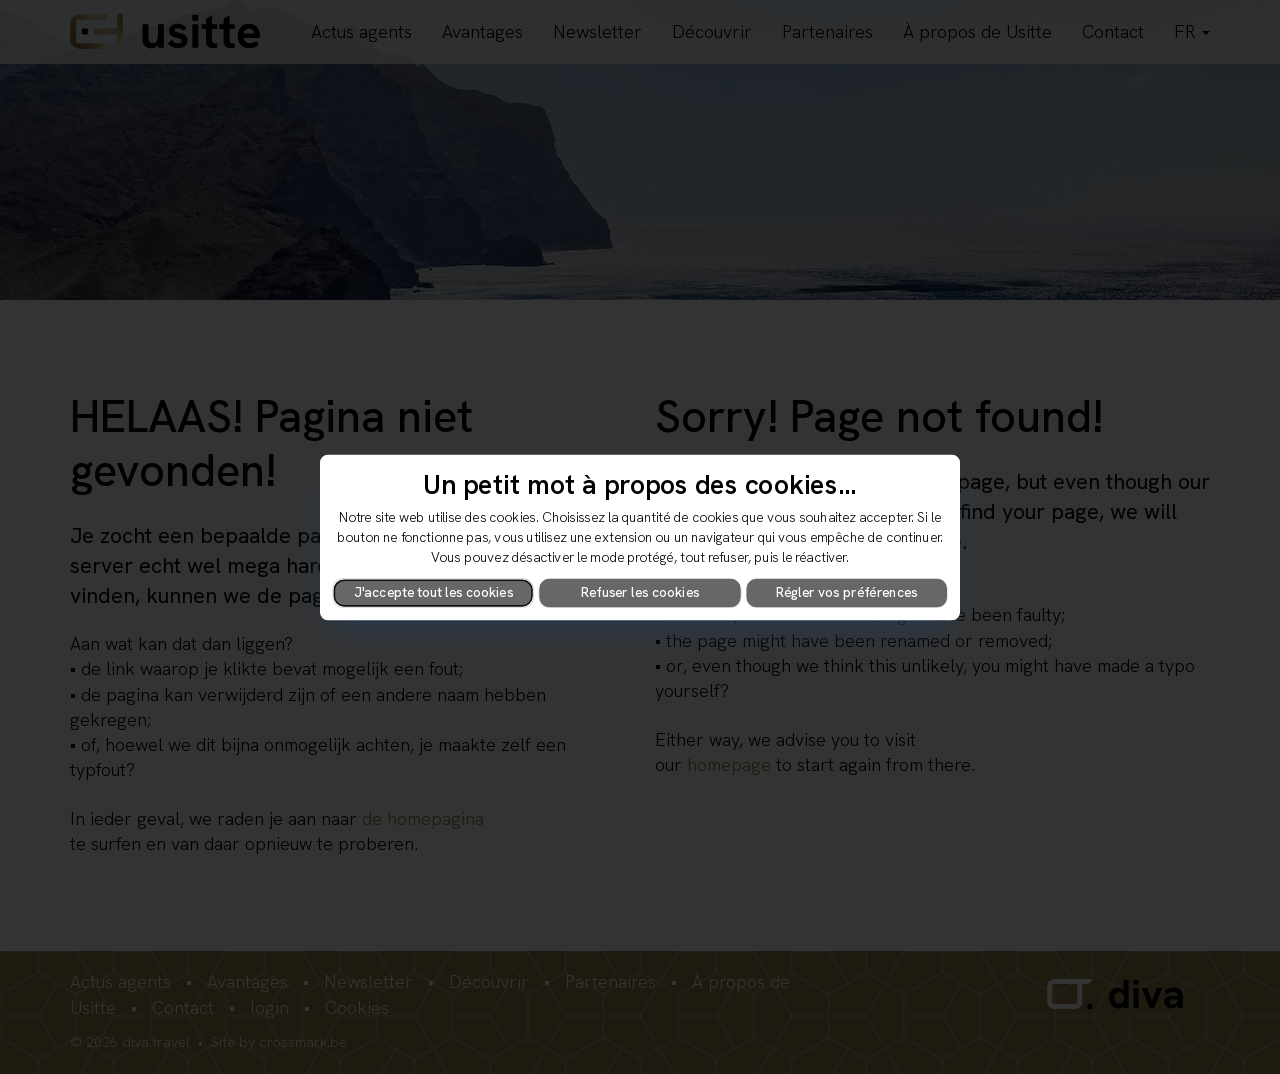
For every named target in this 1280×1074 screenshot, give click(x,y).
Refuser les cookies (640, 592)
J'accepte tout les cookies (433, 592)
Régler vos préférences (847, 592)
